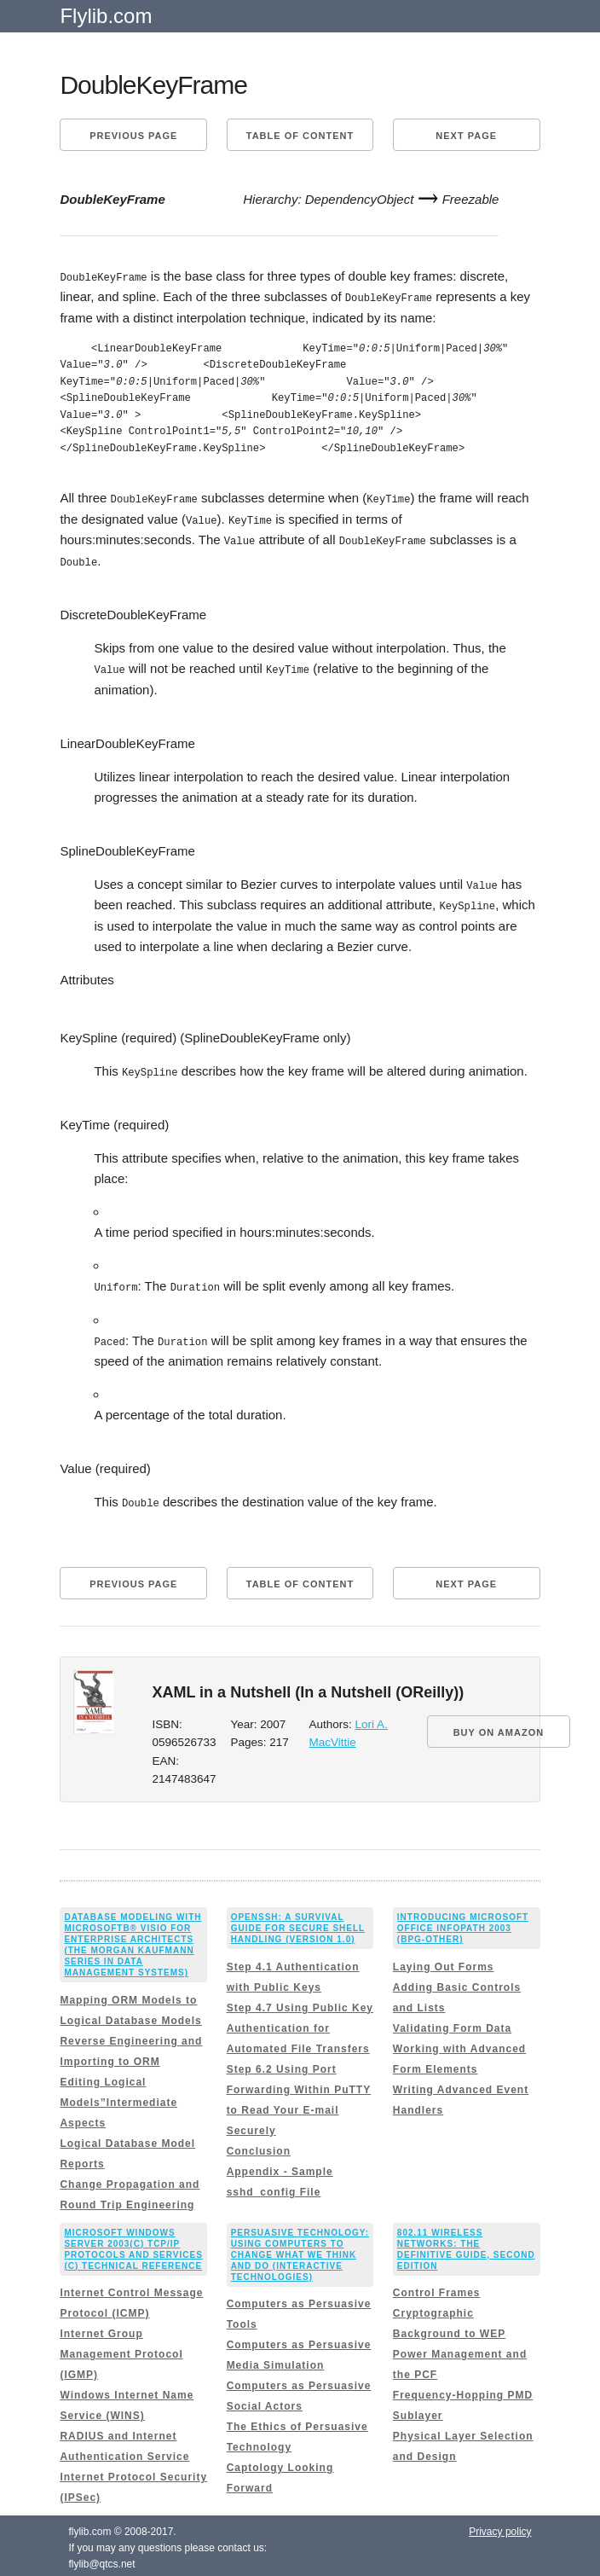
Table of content (300, 136)
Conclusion (259, 2145)
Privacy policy (500, 2526)
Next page (466, 136)
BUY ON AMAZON (499, 1726)
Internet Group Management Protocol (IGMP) (121, 2349)
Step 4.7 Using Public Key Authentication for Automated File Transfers (300, 2022)
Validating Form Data (452, 2022)
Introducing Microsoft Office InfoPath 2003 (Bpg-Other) (462, 1923)
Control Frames (437, 2288)
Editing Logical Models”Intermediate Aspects (118, 2096)
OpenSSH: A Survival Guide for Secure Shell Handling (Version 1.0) (298, 1923)
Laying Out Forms (443, 1961)
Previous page (133, 136)
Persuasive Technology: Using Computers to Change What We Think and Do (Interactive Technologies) (300, 2249)
